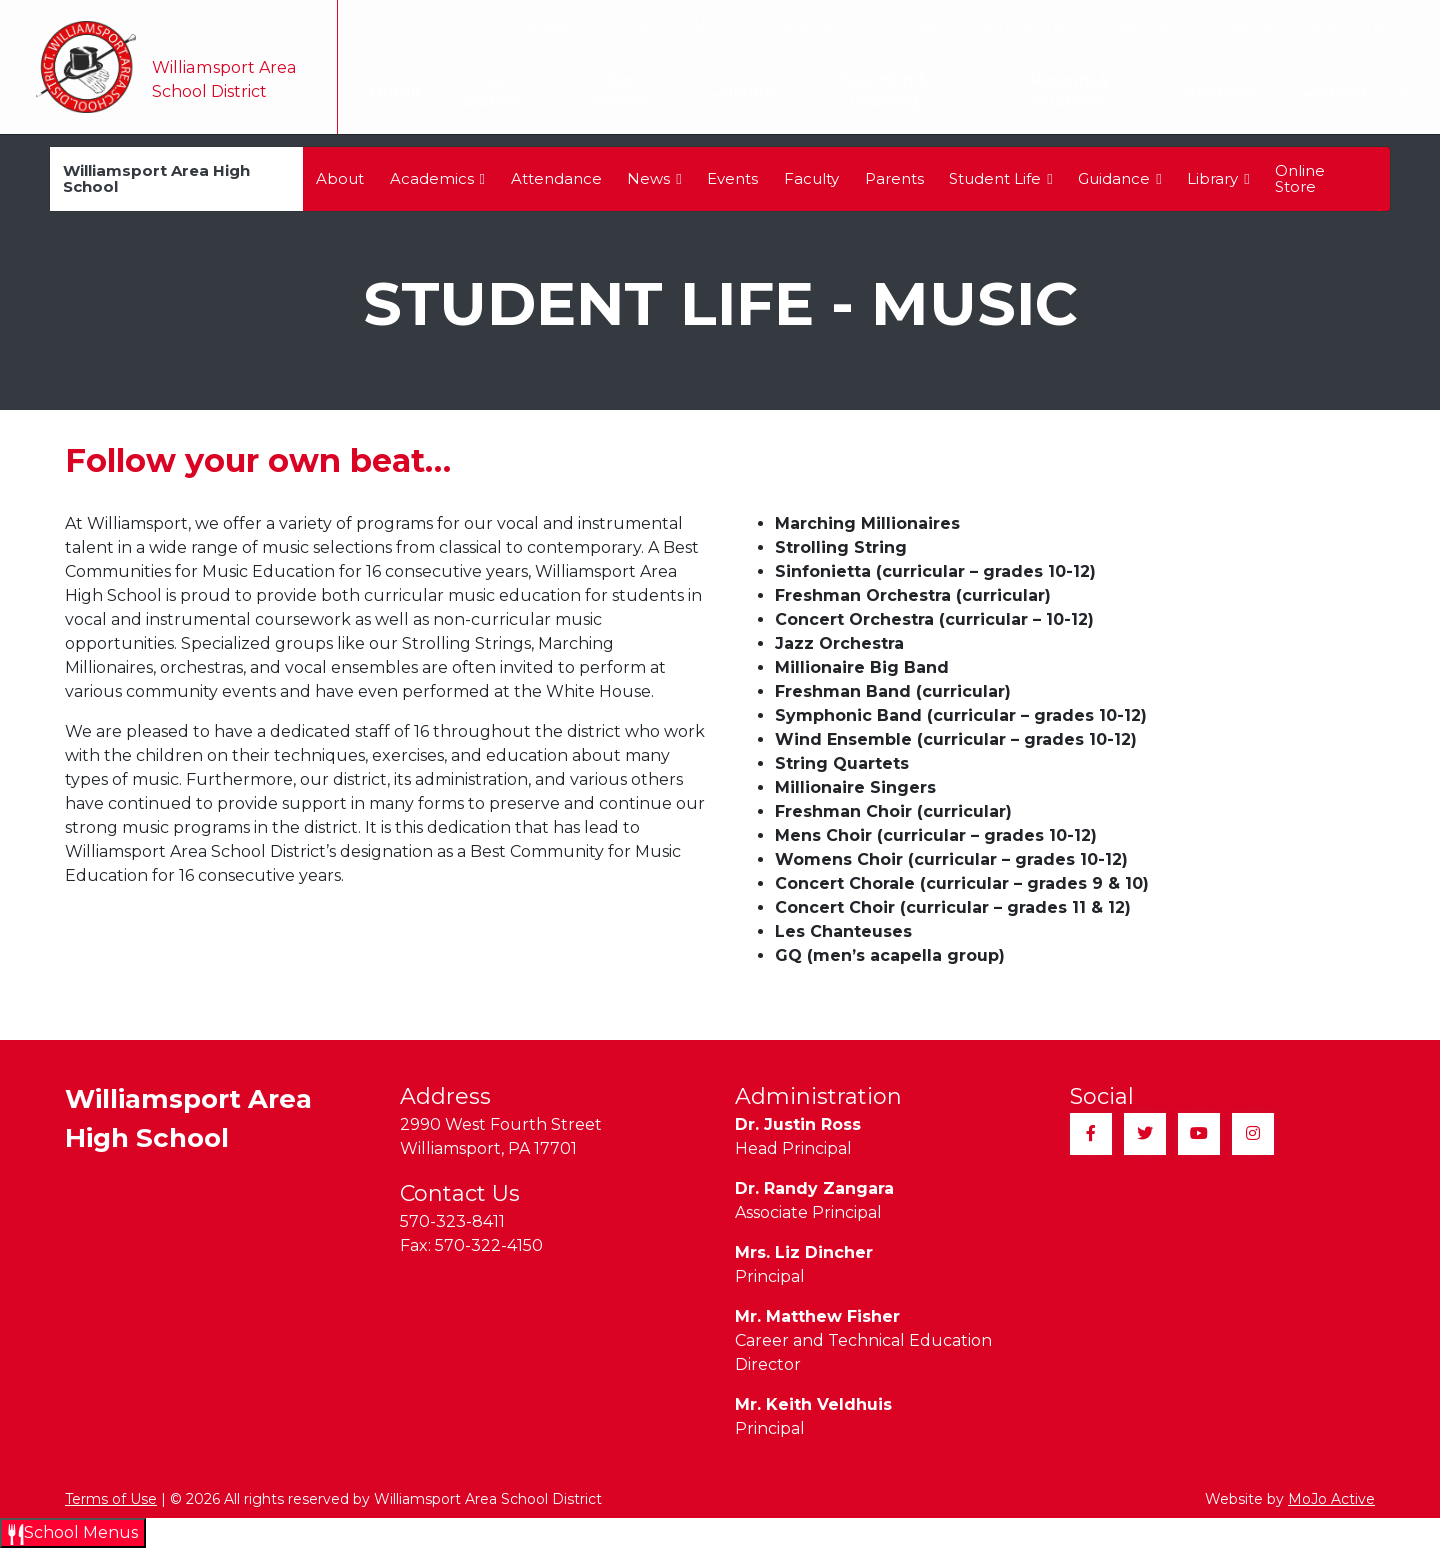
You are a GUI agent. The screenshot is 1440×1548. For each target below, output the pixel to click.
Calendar (736, 90)
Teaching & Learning (899, 91)
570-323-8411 (452, 1221)
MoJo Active (1331, 1499)
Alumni (717, 25)
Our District (494, 91)
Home (383, 90)
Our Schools (623, 91)
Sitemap (1249, 25)
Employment (1032, 25)
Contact (1335, 90)
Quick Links (1358, 25)
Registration (1150, 25)
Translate (555, 25)
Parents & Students (1090, 91)
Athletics (1227, 91)
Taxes (646, 25)
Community (914, 25)
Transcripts (807, 25)
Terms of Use (111, 1499)
